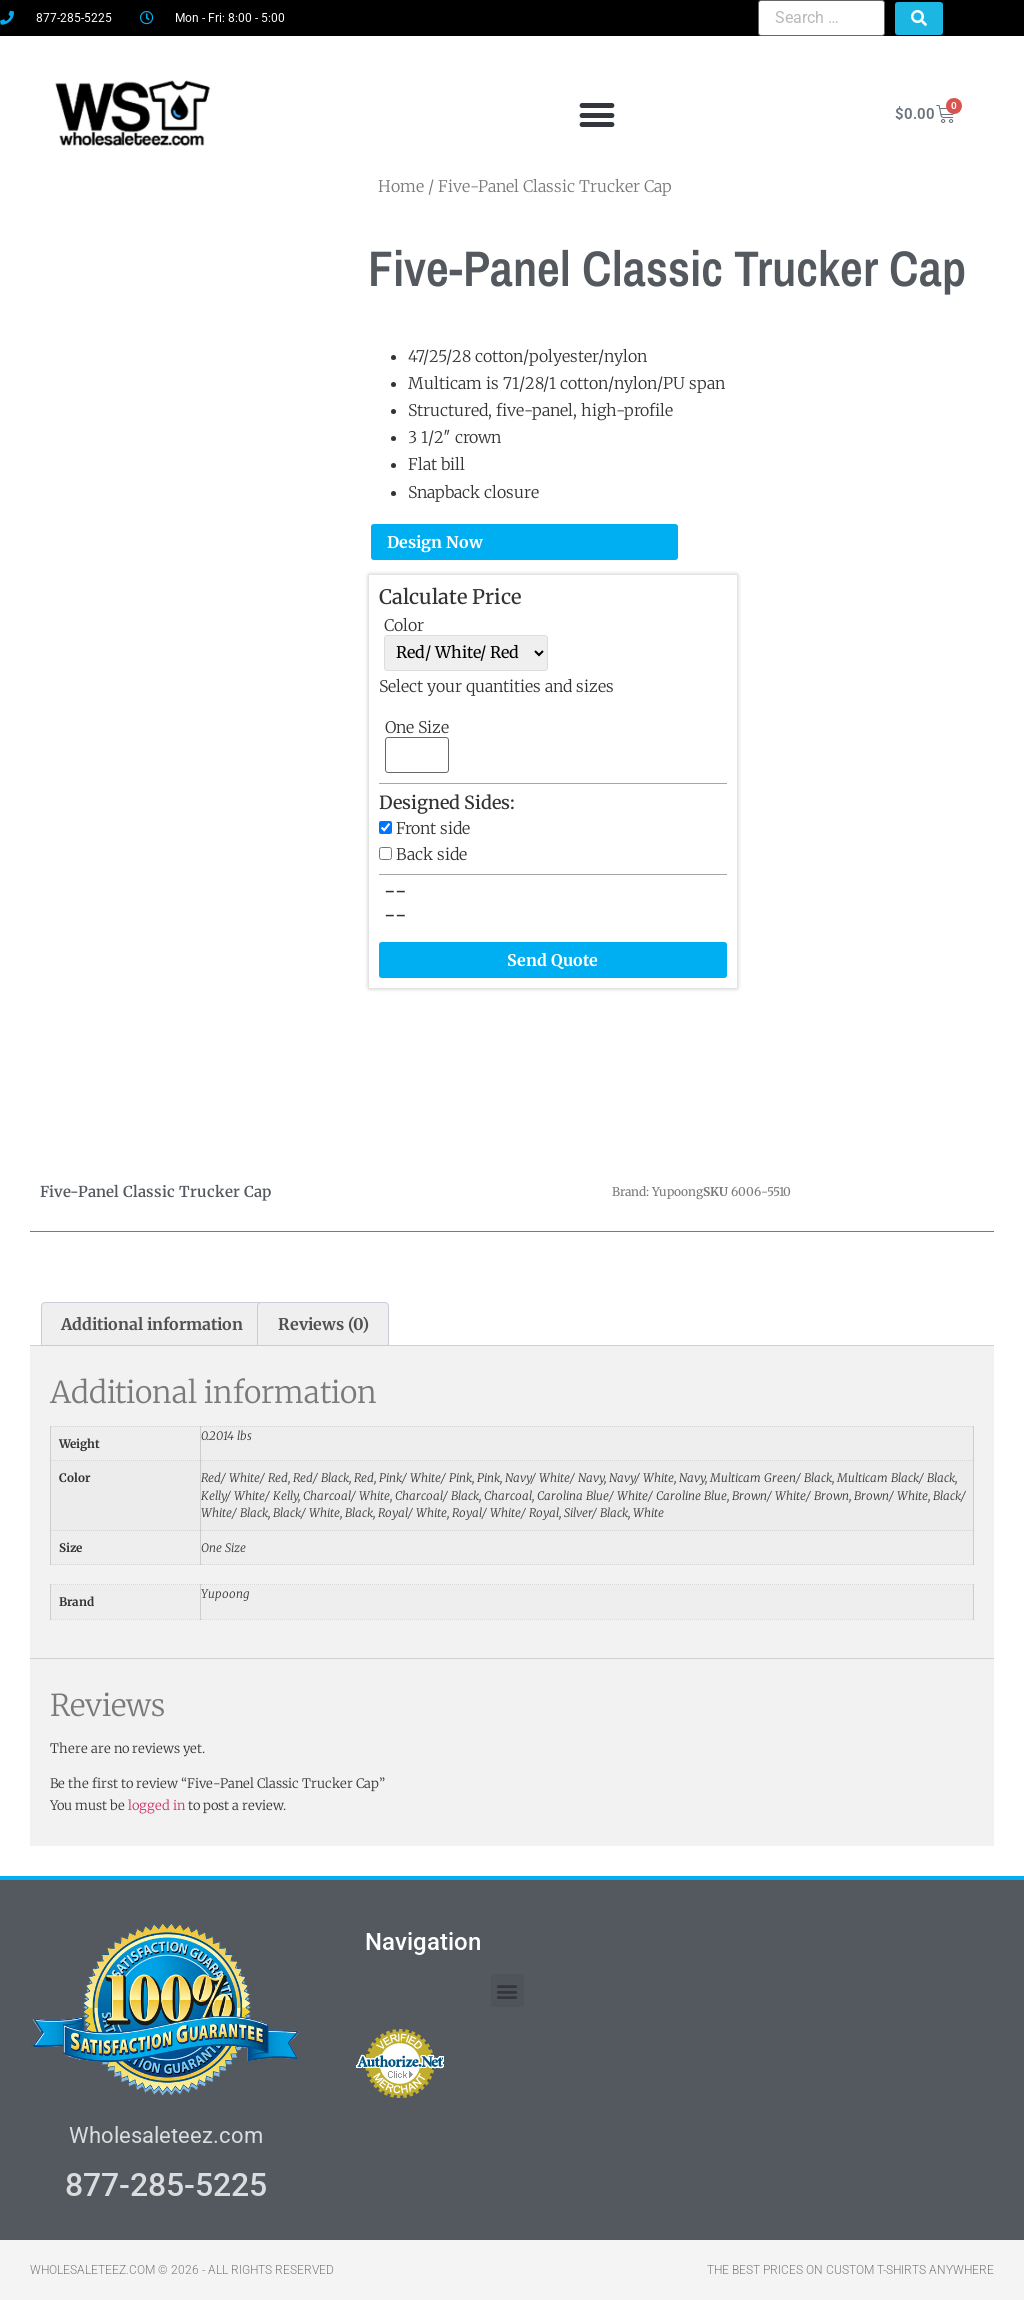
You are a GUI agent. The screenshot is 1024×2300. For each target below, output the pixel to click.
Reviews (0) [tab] (323, 1324)
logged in (156, 1805)
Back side (431, 854)
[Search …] (821, 18)
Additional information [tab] (152, 1324)
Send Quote (552, 960)
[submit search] (919, 18)
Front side (433, 828)
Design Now (435, 542)
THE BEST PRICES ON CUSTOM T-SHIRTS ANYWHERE (850, 2270)
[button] (596, 114)
